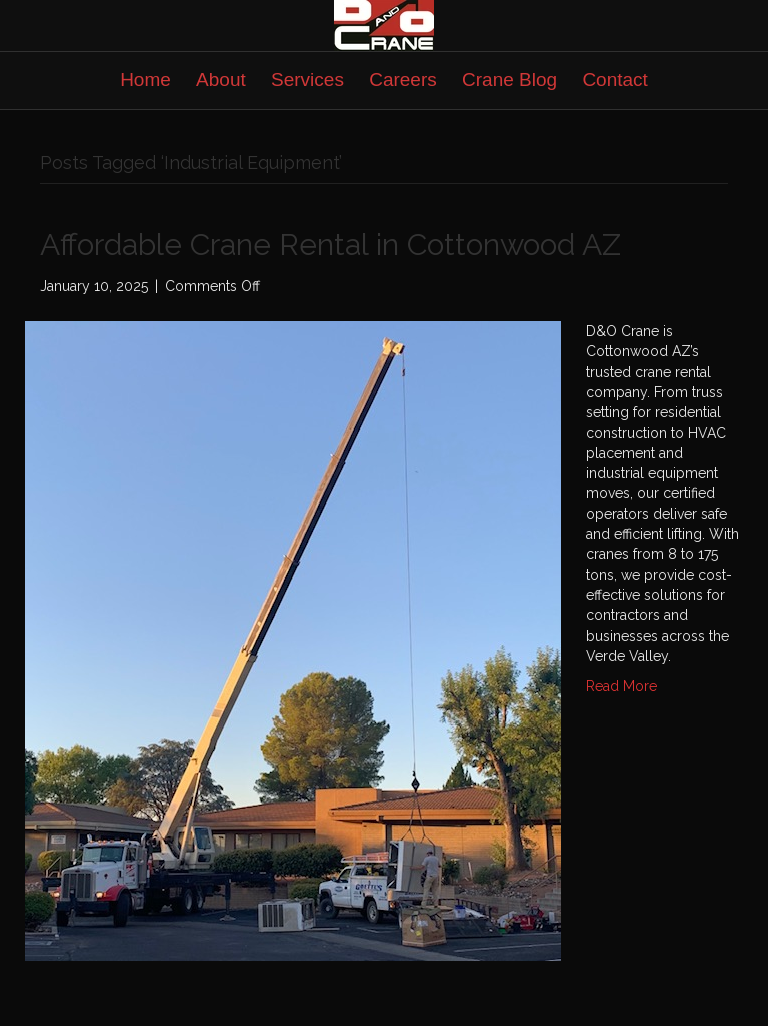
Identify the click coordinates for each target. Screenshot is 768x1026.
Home (145, 79)
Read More (621, 686)
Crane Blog (509, 79)
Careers (403, 79)
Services (307, 79)
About (221, 79)
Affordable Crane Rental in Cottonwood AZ (330, 244)
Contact (614, 79)
